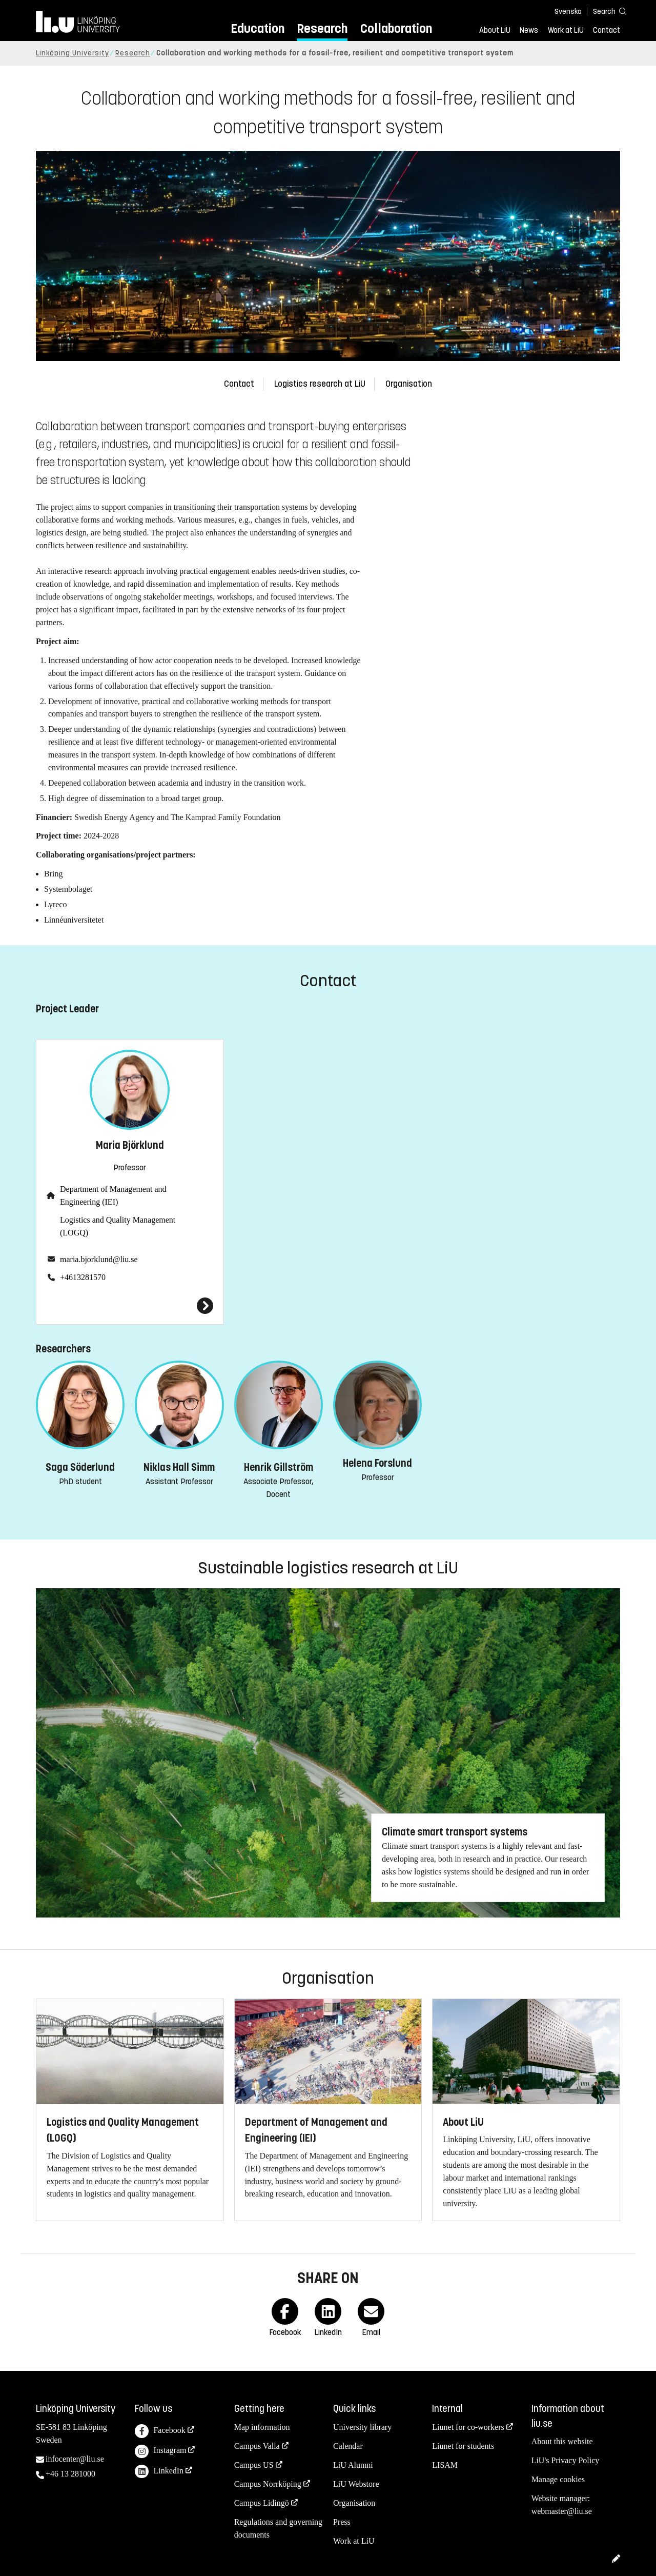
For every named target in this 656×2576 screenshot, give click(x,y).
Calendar (348, 2446)
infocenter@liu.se (75, 2458)
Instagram (160, 2452)
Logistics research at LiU (319, 383)
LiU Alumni (353, 2465)
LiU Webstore (356, 2484)
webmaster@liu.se (561, 2511)
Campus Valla (257, 2446)
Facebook (160, 2431)
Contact (606, 30)
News (529, 30)
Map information (262, 2427)
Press (342, 2522)
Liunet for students (463, 2446)
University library (362, 2427)
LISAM (445, 2465)
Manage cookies (558, 2479)
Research (322, 28)
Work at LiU (566, 30)
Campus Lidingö (261, 2503)
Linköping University (72, 53)
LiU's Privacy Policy (565, 2460)
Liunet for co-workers (468, 2427)
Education (257, 28)
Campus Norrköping (267, 2484)
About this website (562, 2441)
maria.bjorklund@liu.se (99, 1259)
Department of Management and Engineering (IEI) (113, 1195)
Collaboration (396, 28)
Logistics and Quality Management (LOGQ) (117, 1226)
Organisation (408, 383)
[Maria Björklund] (130, 1305)
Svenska (568, 11)
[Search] (604, 11)
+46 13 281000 (70, 2473)
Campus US (254, 2465)
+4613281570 (83, 1277)
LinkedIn (159, 2472)
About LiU (494, 30)
